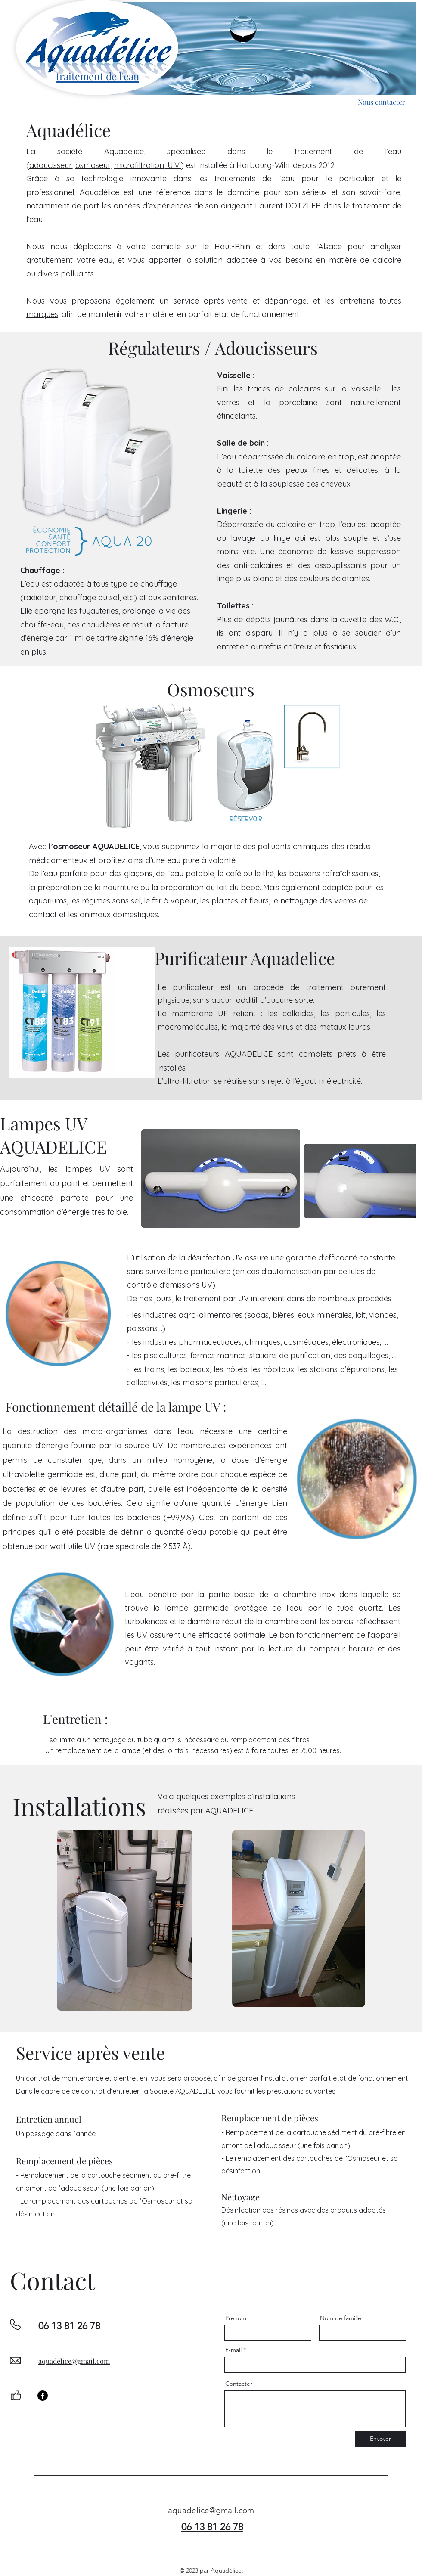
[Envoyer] (380, 2439)
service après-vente (213, 301)
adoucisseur (50, 165)
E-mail (233, 2350)
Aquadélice (99, 192)
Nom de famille (340, 2318)
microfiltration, (139, 165)
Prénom (235, 2318)
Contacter (238, 2383)
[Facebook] (42, 2395)
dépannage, (286, 301)
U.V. (173, 165)
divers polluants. (66, 274)
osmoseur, (93, 165)
